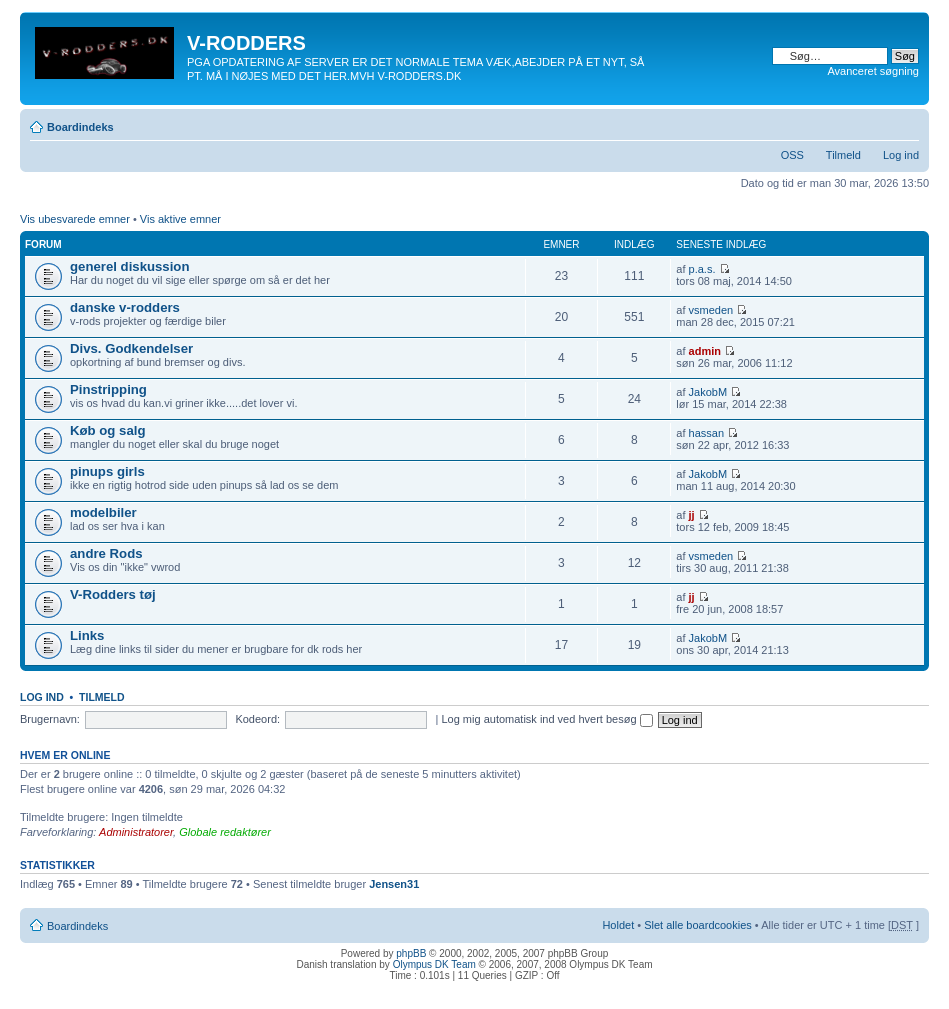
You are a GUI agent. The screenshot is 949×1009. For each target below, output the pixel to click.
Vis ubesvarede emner (75, 219)
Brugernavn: (50, 719)
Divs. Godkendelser (131, 348)
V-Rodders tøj (113, 594)
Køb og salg (107, 430)
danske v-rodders (125, 307)
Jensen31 (394, 884)
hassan (706, 433)
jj (692, 515)
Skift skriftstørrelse (904, 123)
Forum (43, 244)
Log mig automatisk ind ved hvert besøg (546, 719)
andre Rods (106, 553)
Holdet (618, 925)
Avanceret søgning (873, 71)
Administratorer (136, 832)
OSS (792, 155)
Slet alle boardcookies (698, 925)
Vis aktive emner (180, 219)
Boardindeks (80, 127)
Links (87, 635)
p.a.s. (702, 269)
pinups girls (107, 471)
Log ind (901, 155)
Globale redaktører (225, 832)
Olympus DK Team (434, 964)
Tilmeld (843, 155)
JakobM (708, 392)
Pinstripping (108, 389)
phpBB (411, 953)
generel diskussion (129, 266)
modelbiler (103, 512)
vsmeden (711, 310)
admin (705, 351)
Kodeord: (257, 719)
